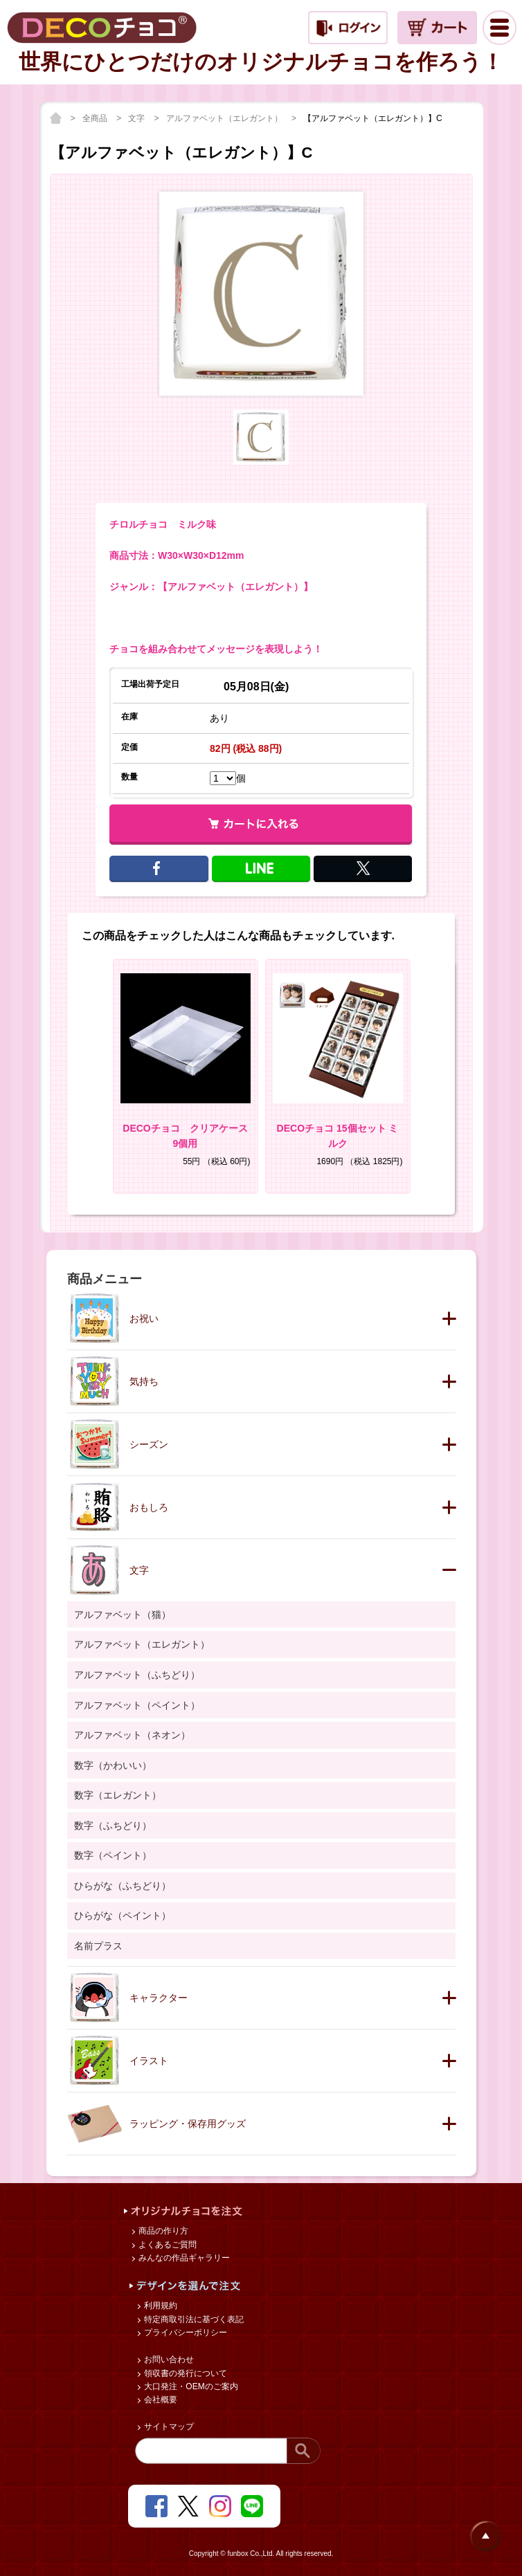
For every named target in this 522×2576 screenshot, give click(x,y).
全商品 (95, 118)
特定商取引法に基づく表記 (193, 2319)
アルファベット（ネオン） (132, 1734)
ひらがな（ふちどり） (122, 1885)
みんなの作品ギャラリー (183, 2258)
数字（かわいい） (113, 1765)
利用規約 (159, 2305)
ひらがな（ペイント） (122, 1915)
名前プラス (98, 1945)
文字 (137, 118)
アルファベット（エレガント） (225, 118)
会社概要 (159, 2399)
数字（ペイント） (113, 1855)
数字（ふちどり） (113, 1825)
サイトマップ (168, 2426)
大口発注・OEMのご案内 (190, 2386)
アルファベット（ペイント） (137, 1705)
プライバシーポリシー (184, 2332)
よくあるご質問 (166, 2245)
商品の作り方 (162, 2231)
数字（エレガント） (117, 1795)
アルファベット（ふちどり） (137, 1674)
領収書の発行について (184, 2373)
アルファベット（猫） (122, 1614)
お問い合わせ (168, 2359)
